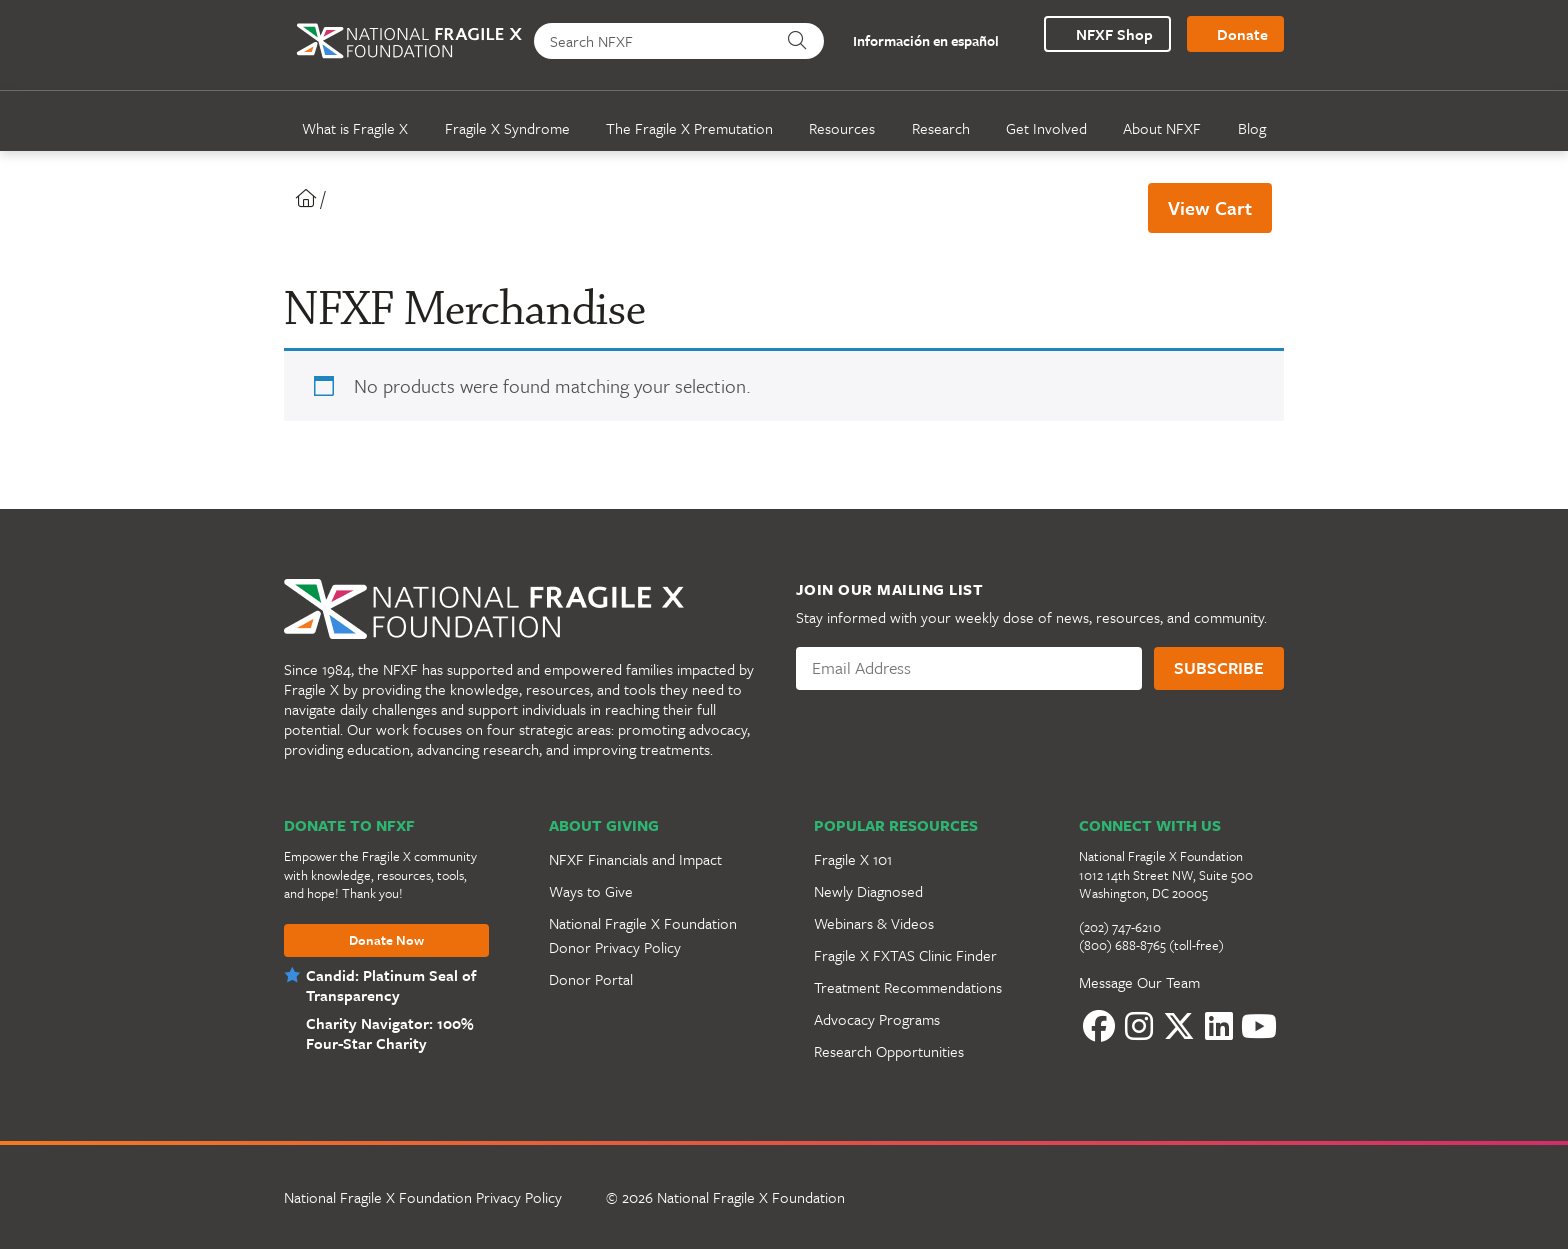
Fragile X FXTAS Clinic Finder (905, 955)
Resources (842, 128)
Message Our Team (1139, 982)
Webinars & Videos (874, 923)
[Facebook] (1099, 1026)
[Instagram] (1139, 1026)
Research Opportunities (889, 1051)
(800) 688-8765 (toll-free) (1151, 945)
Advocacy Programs (877, 1019)
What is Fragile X (355, 128)
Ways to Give (591, 891)
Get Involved (1046, 128)
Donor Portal (591, 979)
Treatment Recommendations (908, 987)
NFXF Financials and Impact (635, 859)
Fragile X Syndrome (507, 128)
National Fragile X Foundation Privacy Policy (423, 1197)
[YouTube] (1259, 1026)
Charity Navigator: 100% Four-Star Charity (387, 1033)
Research (941, 128)
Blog (1252, 128)
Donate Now (386, 941)
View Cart (1210, 207)
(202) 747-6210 (1120, 927)
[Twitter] (1179, 1026)
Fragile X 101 (853, 859)
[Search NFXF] (654, 41)
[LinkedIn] (1219, 1026)
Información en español (915, 41)
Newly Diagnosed (868, 891)
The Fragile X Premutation (689, 128)
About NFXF (1162, 128)
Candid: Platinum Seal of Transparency (391, 985)
